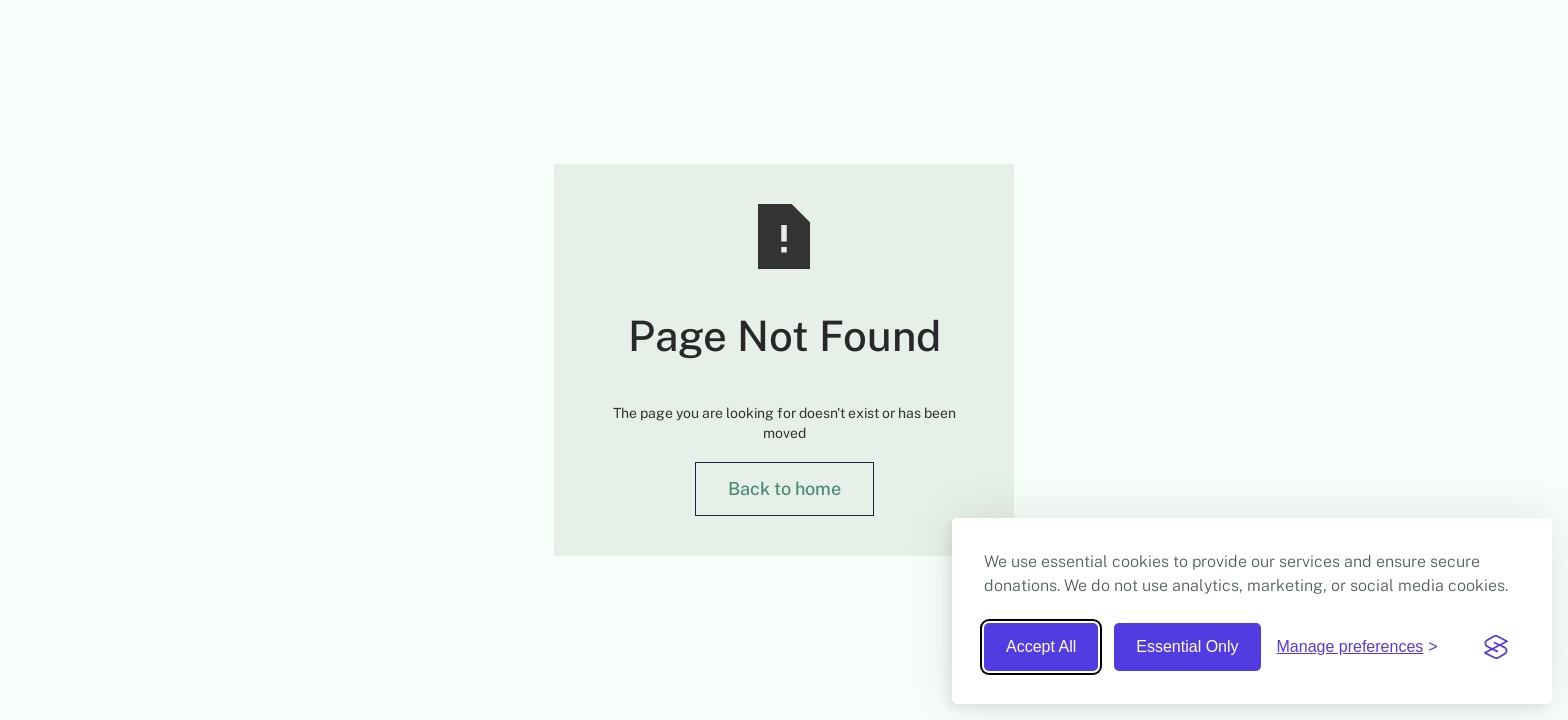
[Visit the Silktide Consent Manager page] (1496, 647)
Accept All (1041, 646)
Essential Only (1187, 646)
